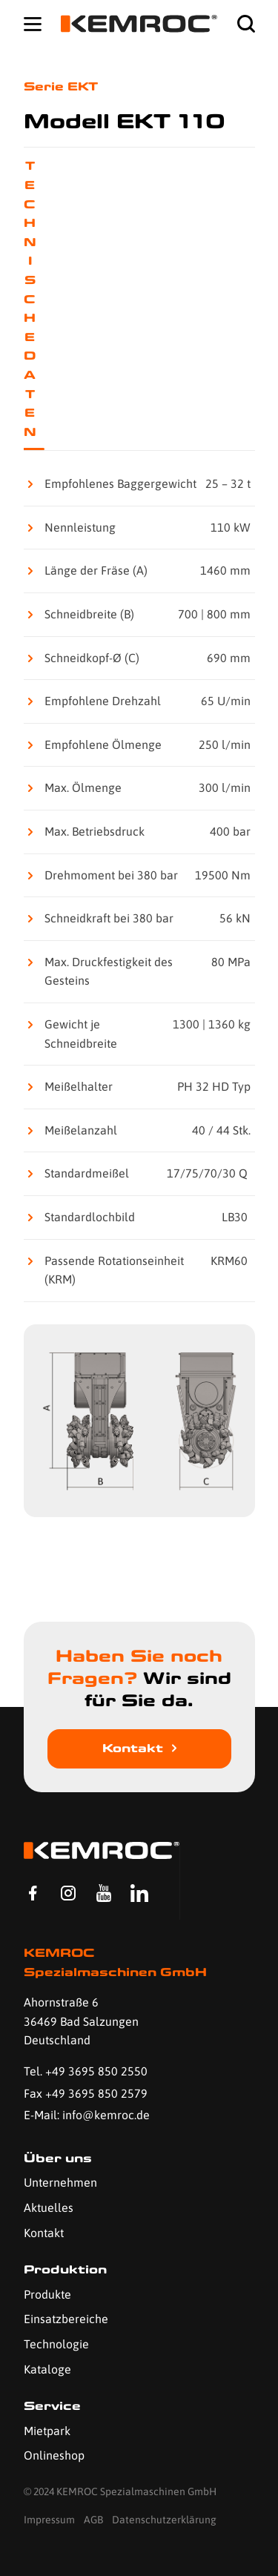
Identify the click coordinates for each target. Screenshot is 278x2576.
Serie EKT (61, 86)
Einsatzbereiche (66, 2318)
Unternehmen (60, 2182)
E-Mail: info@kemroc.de (87, 2114)
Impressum (49, 2520)
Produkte (47, 2294)
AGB (93, 2520)
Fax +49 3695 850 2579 (86, 2093)
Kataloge (47, 2369)
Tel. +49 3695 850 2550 (86, 2071)
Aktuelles (48, 2207)
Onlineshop (54, 2455)
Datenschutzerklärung (164, 2520)
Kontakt (132, 1748)
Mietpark (47, 2430)
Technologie (56, 2344)
